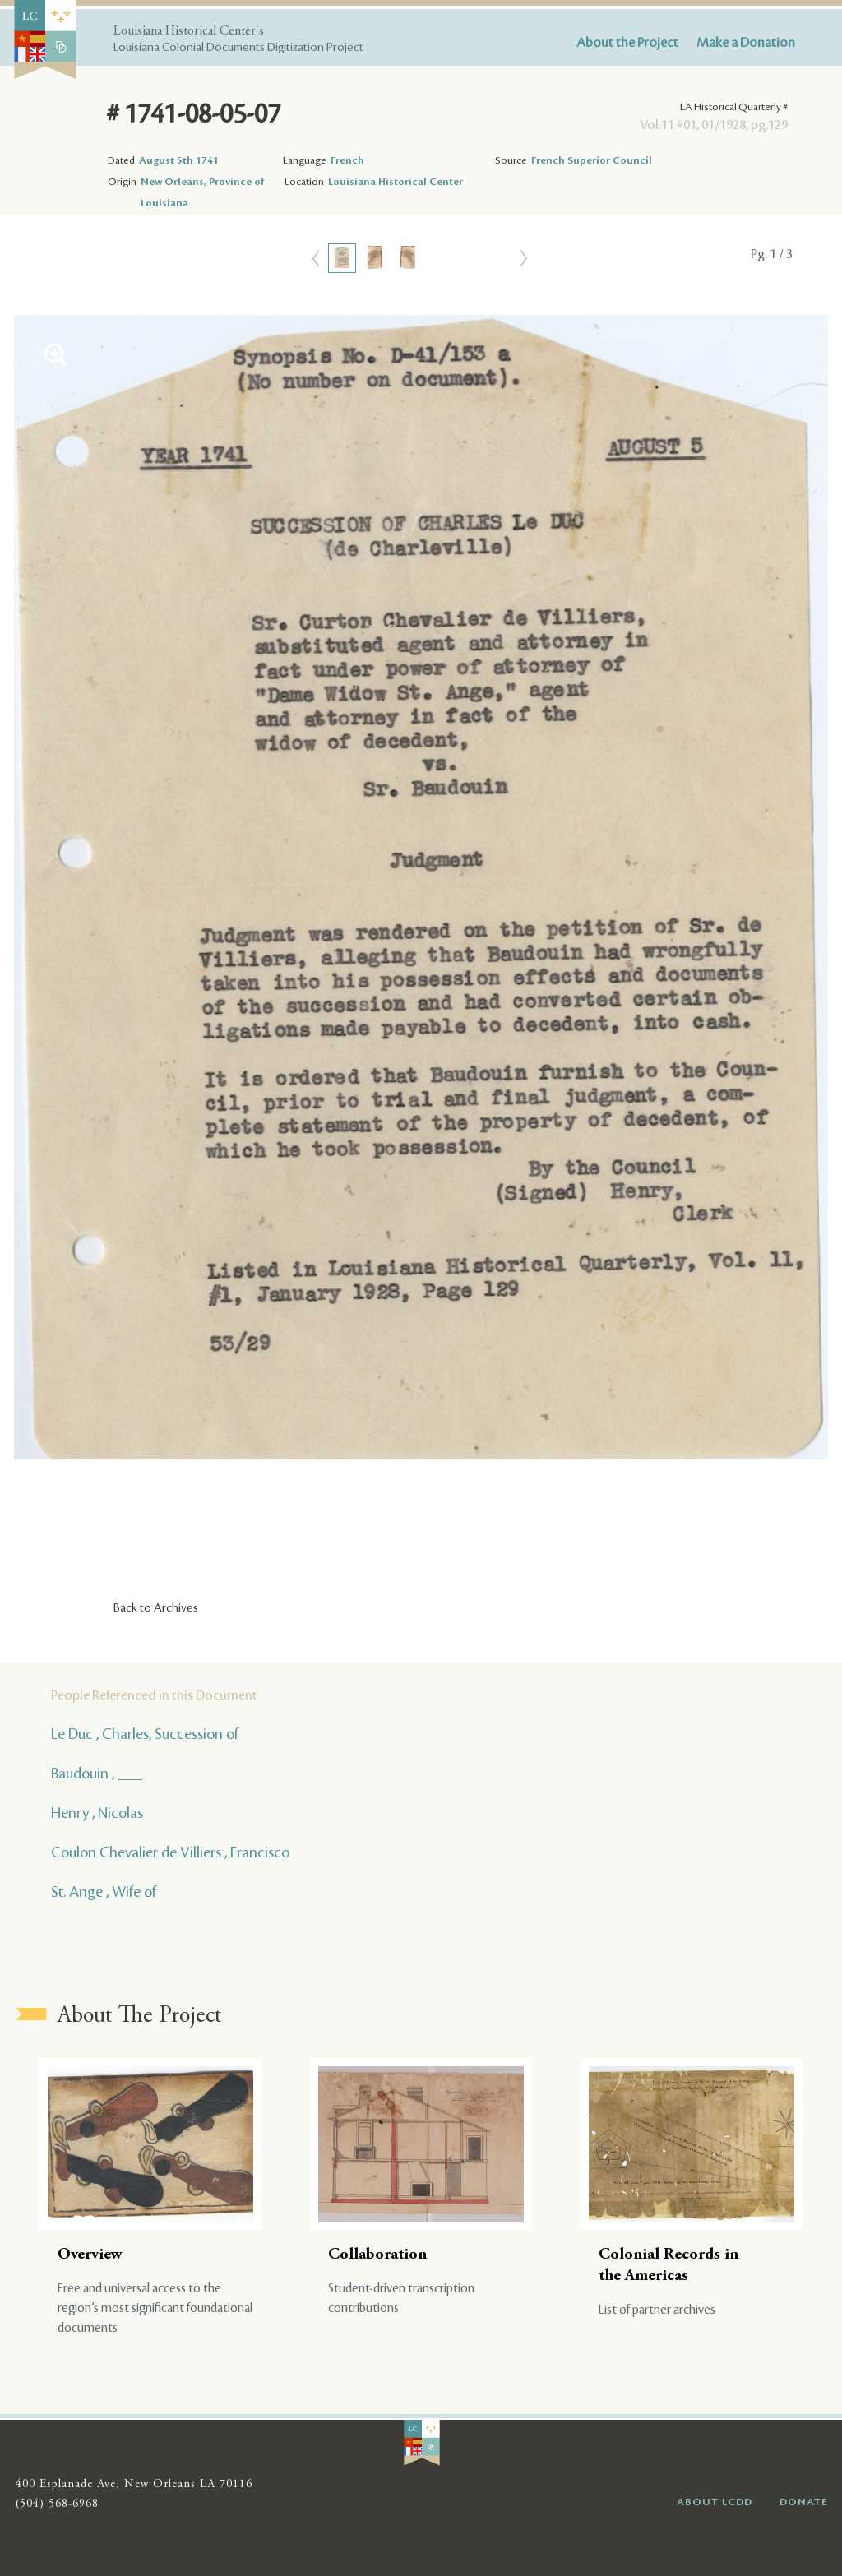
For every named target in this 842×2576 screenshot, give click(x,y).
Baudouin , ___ (96, 1773)
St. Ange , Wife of (103, 1892)
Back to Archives (155, 1608)
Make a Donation (745, 42)
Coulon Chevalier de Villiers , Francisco (170, 1852)
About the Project (627, 42)
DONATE (804, 2502)
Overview (90, 2255)
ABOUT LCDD (714, 2502)
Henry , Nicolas (97, 1813)
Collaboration (377, 2255)
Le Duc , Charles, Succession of (144, 1734)
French (347, 160)
